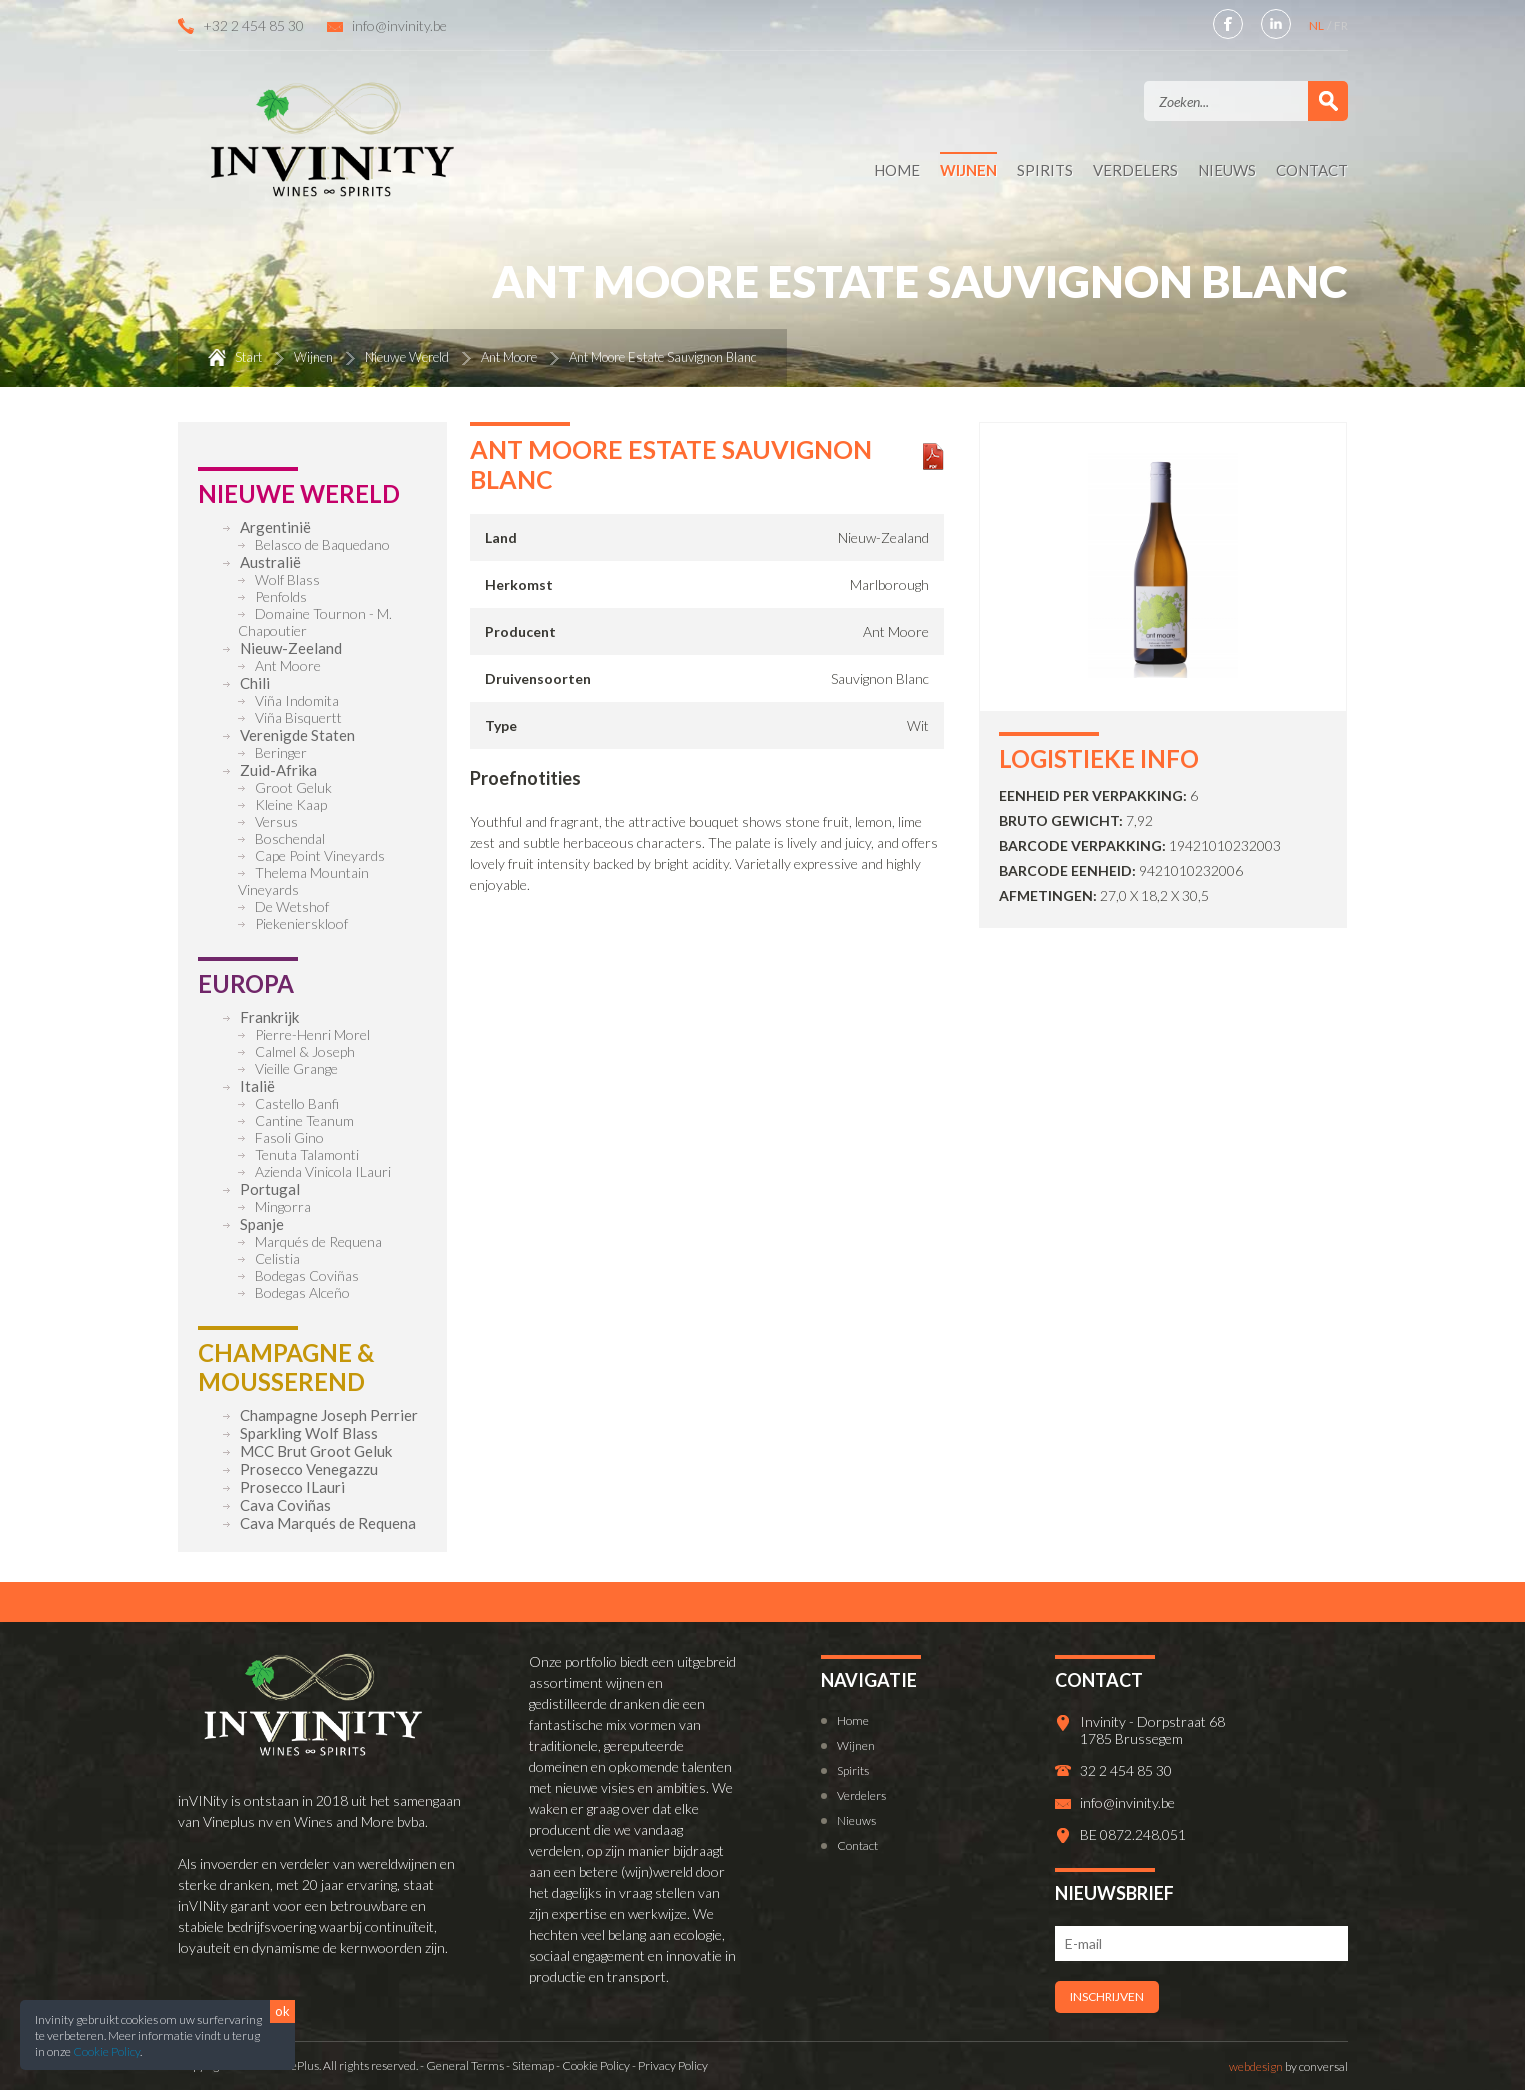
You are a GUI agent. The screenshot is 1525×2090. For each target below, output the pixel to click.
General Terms (465, 2065)
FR (1341, 25)
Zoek (1328, 101)
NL (1317, 25)
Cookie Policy (106, 2051)
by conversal (1288, 2066)
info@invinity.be (399, 25)
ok (282, 2011)
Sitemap (533, 2065)
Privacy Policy (673, 2065)
